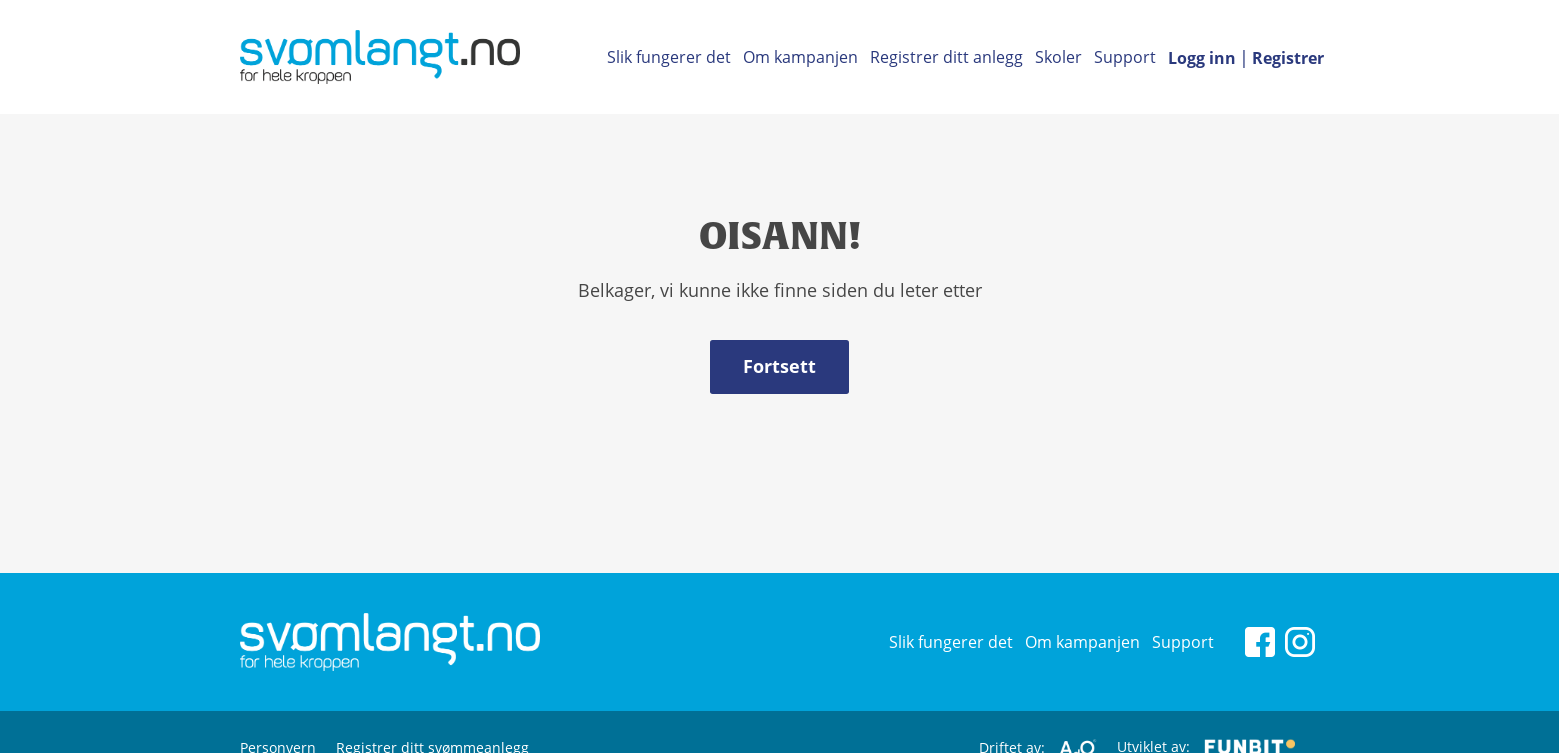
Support (1125, 57)
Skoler (1058, 57)
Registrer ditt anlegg (946, 57)
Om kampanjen (800, 57)
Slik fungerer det (669, 57)
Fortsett (779, 366)
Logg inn (1202, 58)
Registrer (1288, 58)
